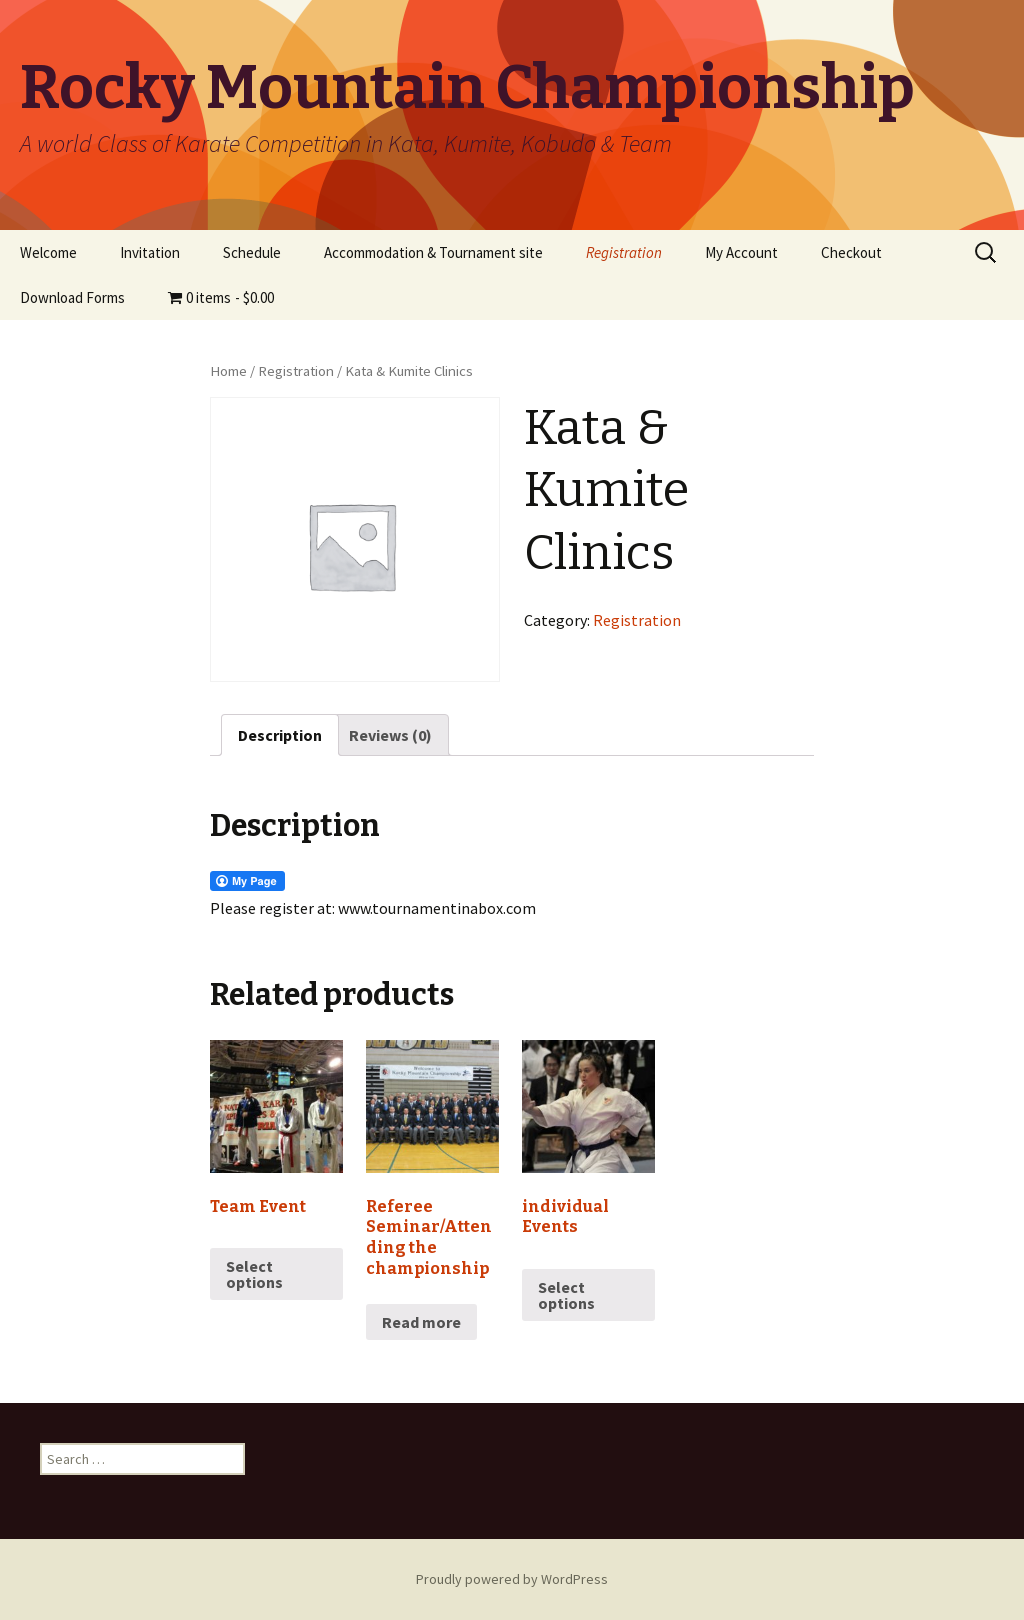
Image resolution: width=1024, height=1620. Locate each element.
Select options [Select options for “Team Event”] (254, 1274)
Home (228, 371)
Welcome (48, 252)
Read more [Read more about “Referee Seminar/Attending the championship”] (421, 1322)
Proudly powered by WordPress (512, 1579)
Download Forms (72, 297)
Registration (624, 252)
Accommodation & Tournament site (433, 252)
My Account (741, 252)
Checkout (851, 252)
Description (280, 735)
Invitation (150, 252)
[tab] (280, 735)
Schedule (252, 252)
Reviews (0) (390, 735)
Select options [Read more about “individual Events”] (566, 1295)
